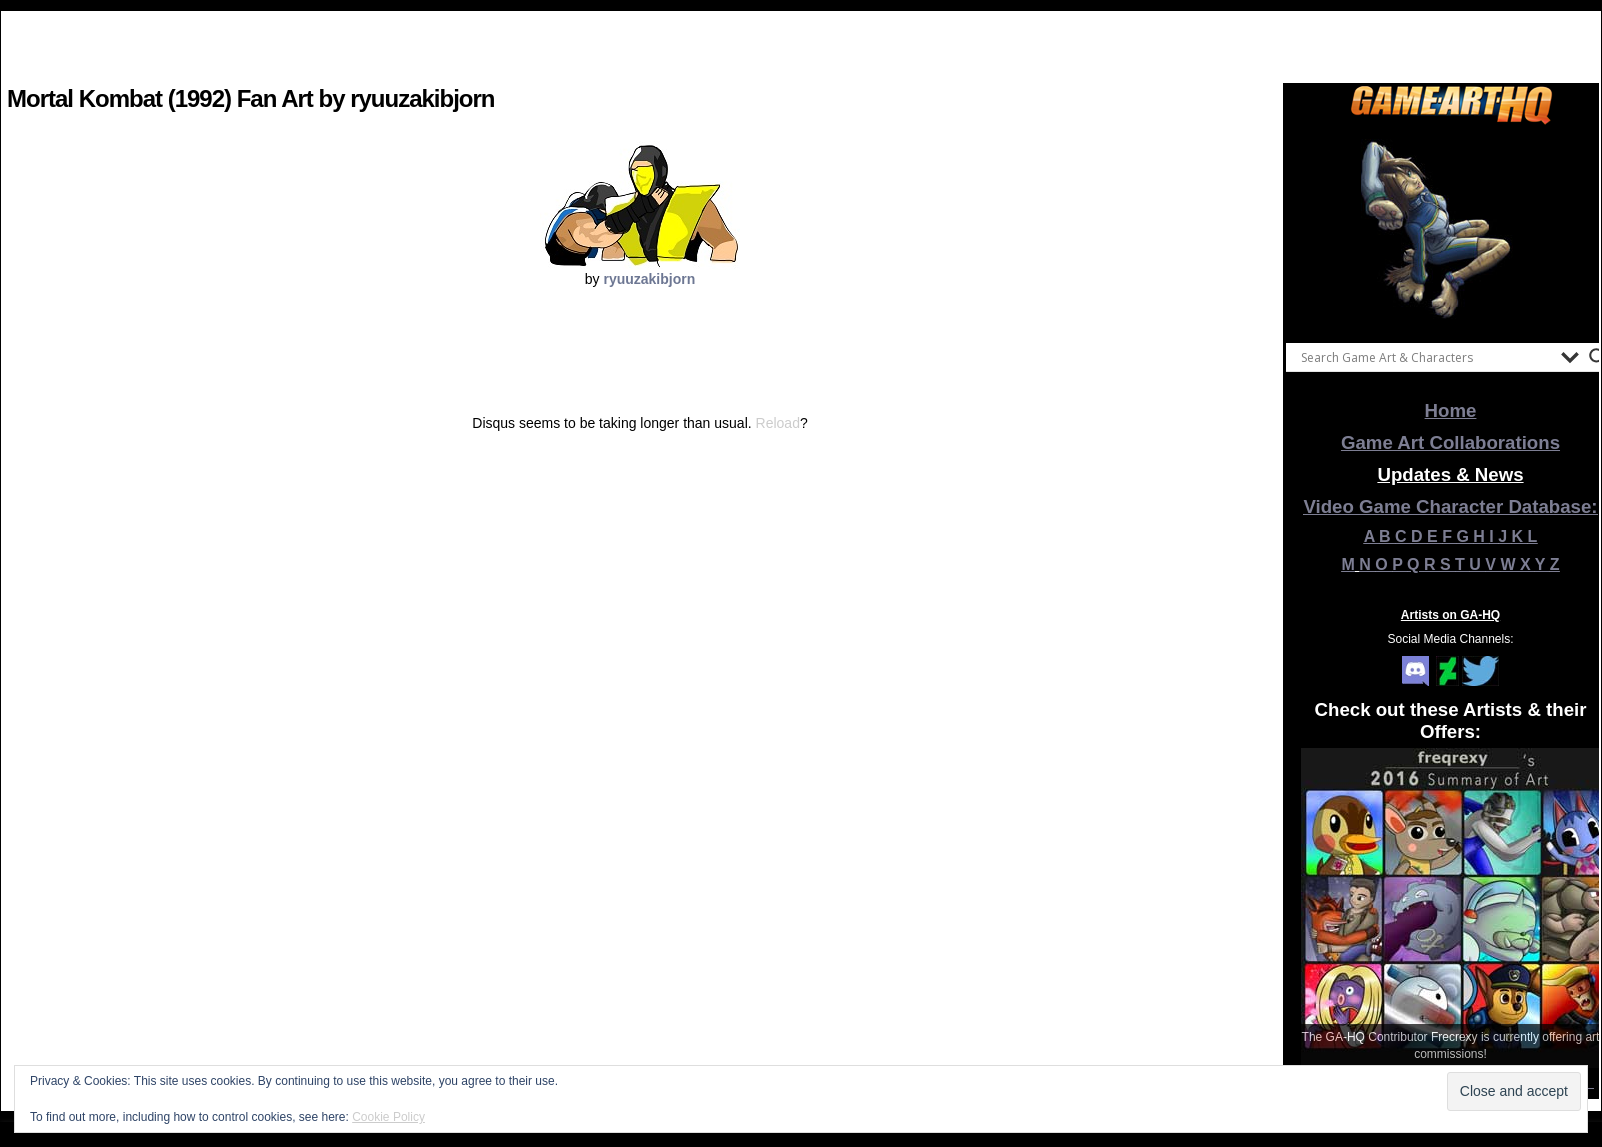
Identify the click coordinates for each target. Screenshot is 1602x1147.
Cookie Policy (388, 1117)
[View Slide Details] (1451, 229)
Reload (778, 423)
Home (1451, 410)
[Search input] (1426, 357)
